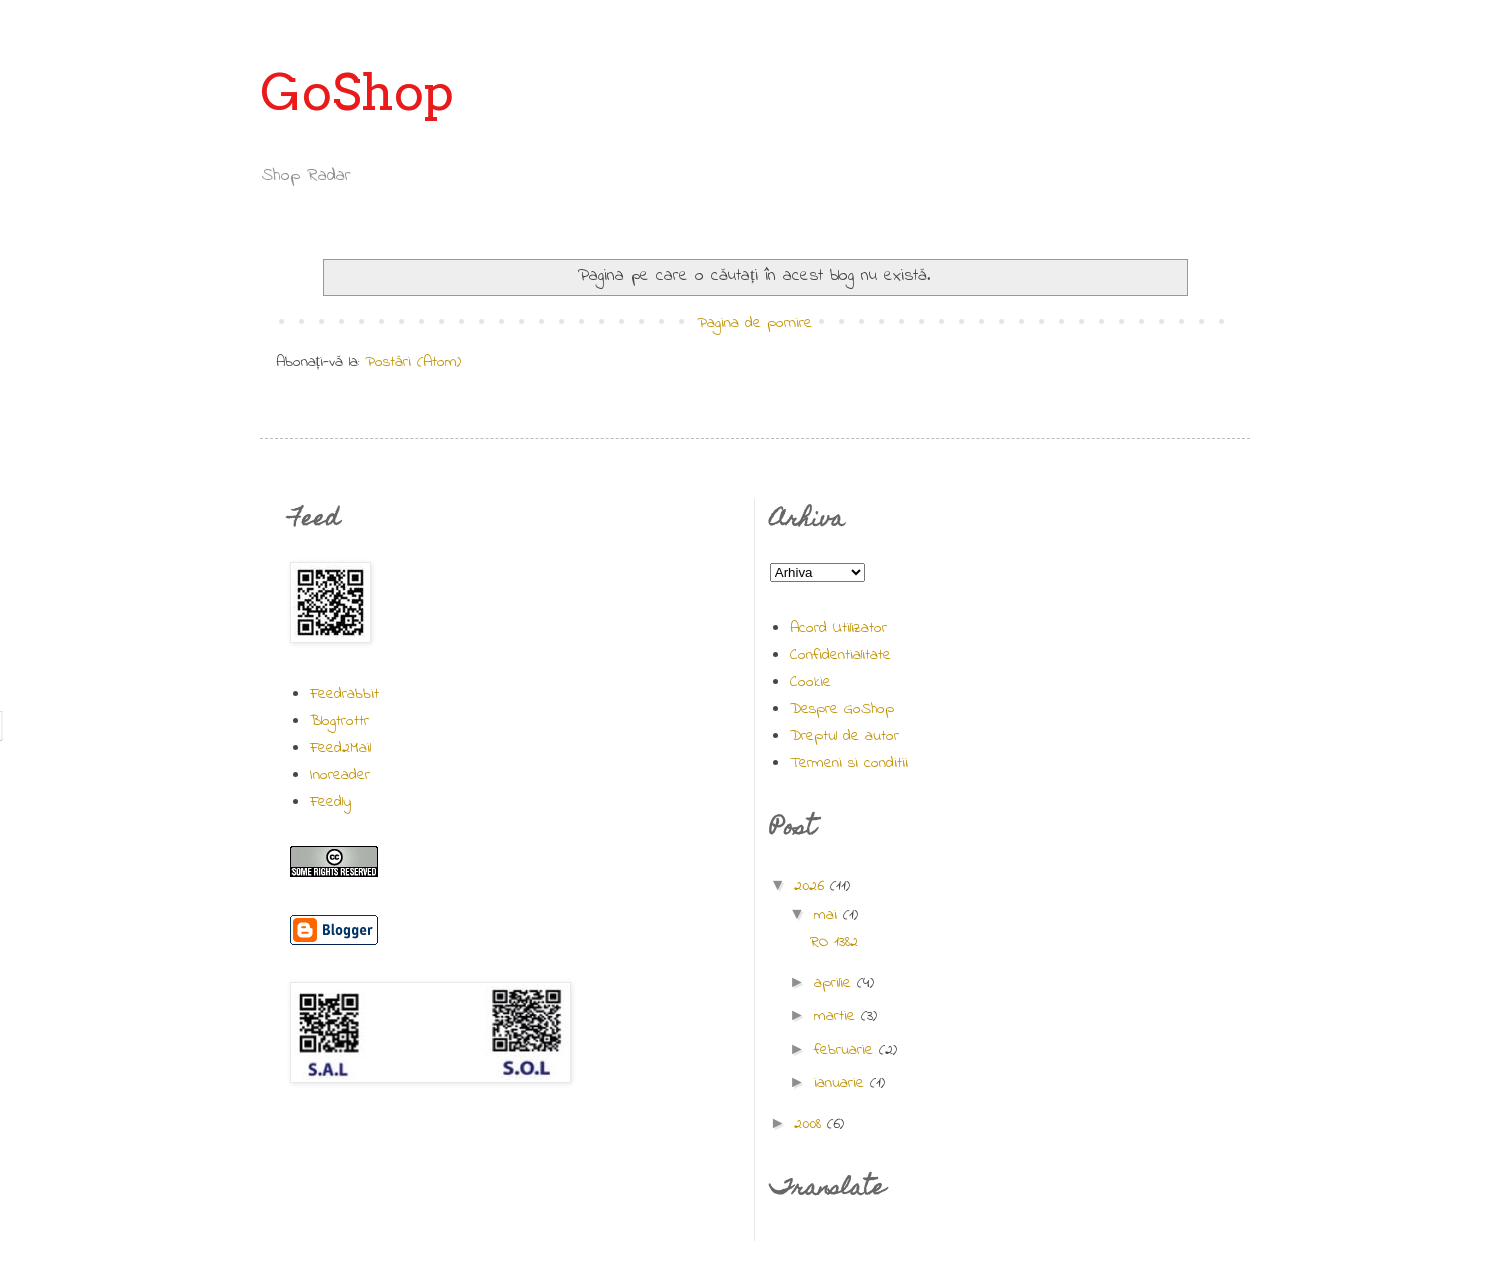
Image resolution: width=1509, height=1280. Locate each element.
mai (828, 915)
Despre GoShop (842, 709)
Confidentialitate (840, 655)
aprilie (835, 983)
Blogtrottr (339, 721)
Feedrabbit (344, 694)
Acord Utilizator (838, 628)
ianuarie (842, 1083)
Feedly (330, 802)
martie (837, 1016)
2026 (812, 886)
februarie (846, 1050)
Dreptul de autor (844, 736)
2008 (810, 1124)
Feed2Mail (340, 748)
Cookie (810, 682)
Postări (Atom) (413, 362)
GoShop (357, 92)
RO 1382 (834, 942)
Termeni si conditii (849, 763)
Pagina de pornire (754, 323)
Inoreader (340, 775)
